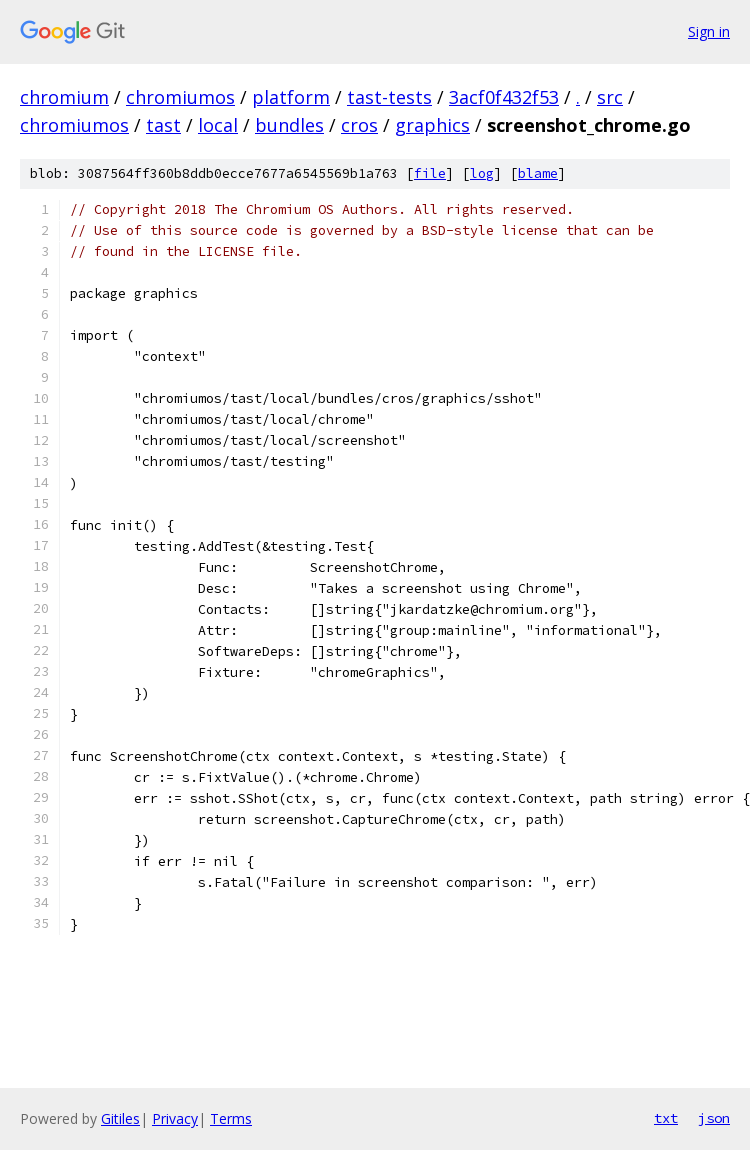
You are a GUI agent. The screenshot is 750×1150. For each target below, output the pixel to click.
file (430, 173)
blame (538, 173)
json (714, 1118)
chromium (64, 97)
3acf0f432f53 (504, 97)
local (218, 125)
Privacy (175, 1118)
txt (666, 1118)
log (482, 173)
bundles (289, 125)
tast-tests (389, 97)
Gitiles (120, 1118)
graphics (432, 125)
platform (291, 97)
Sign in (709, 31)
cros (359, 125)
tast (163, 125)
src (610, 97)
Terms (231, 1118)
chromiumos (180, 97)
